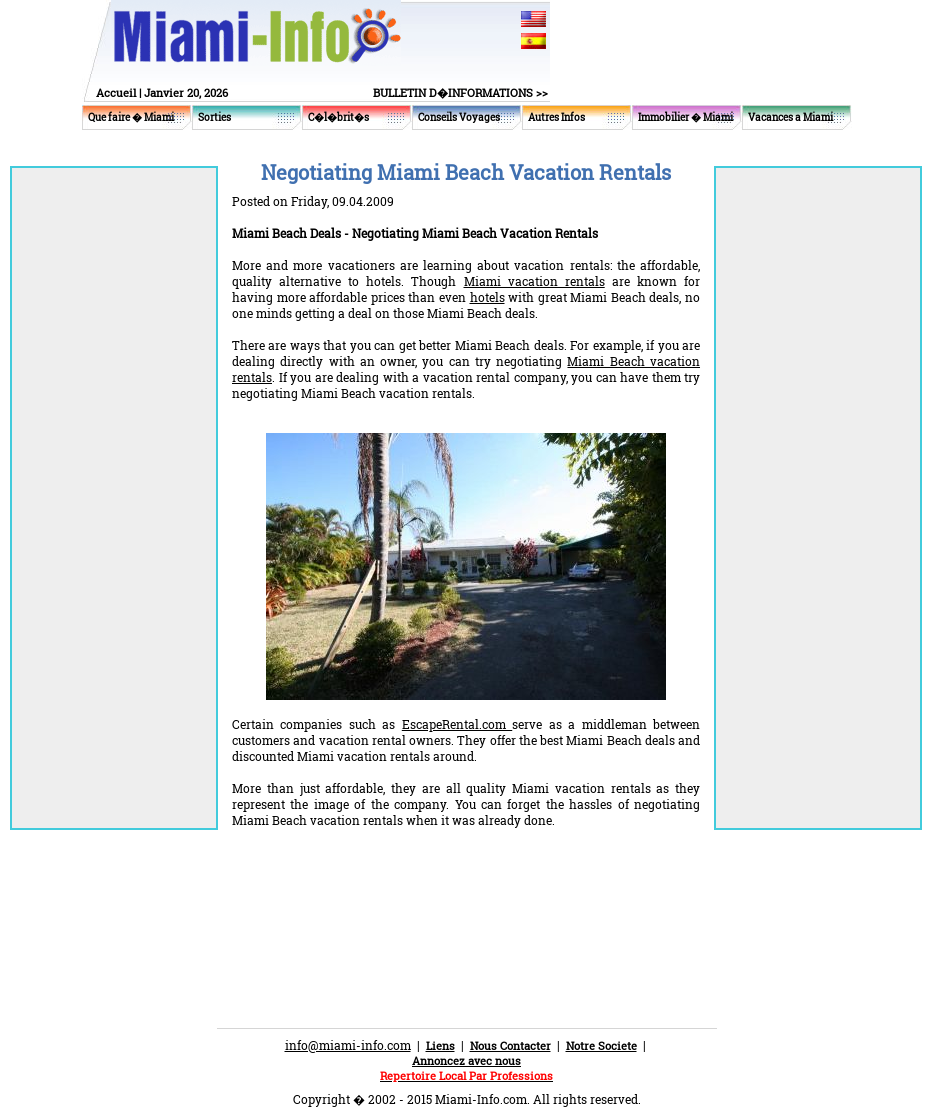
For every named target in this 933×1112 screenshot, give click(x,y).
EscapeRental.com (457, 724)
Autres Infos (556, 117)
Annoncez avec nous (466, 1060)
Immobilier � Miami (685, 117)
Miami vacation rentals (534, 281)
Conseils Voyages (459, 117)
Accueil (116, 92)
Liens (440, 1045)
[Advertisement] (466, 898)
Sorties (214, 117)
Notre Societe (601, 1045)
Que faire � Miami (131, 117)
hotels (487, 297)
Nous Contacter (510, 1045)
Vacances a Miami (790, 117)
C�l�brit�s (338, 117)
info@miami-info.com (348, 1045)
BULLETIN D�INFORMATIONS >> (460, 92)
